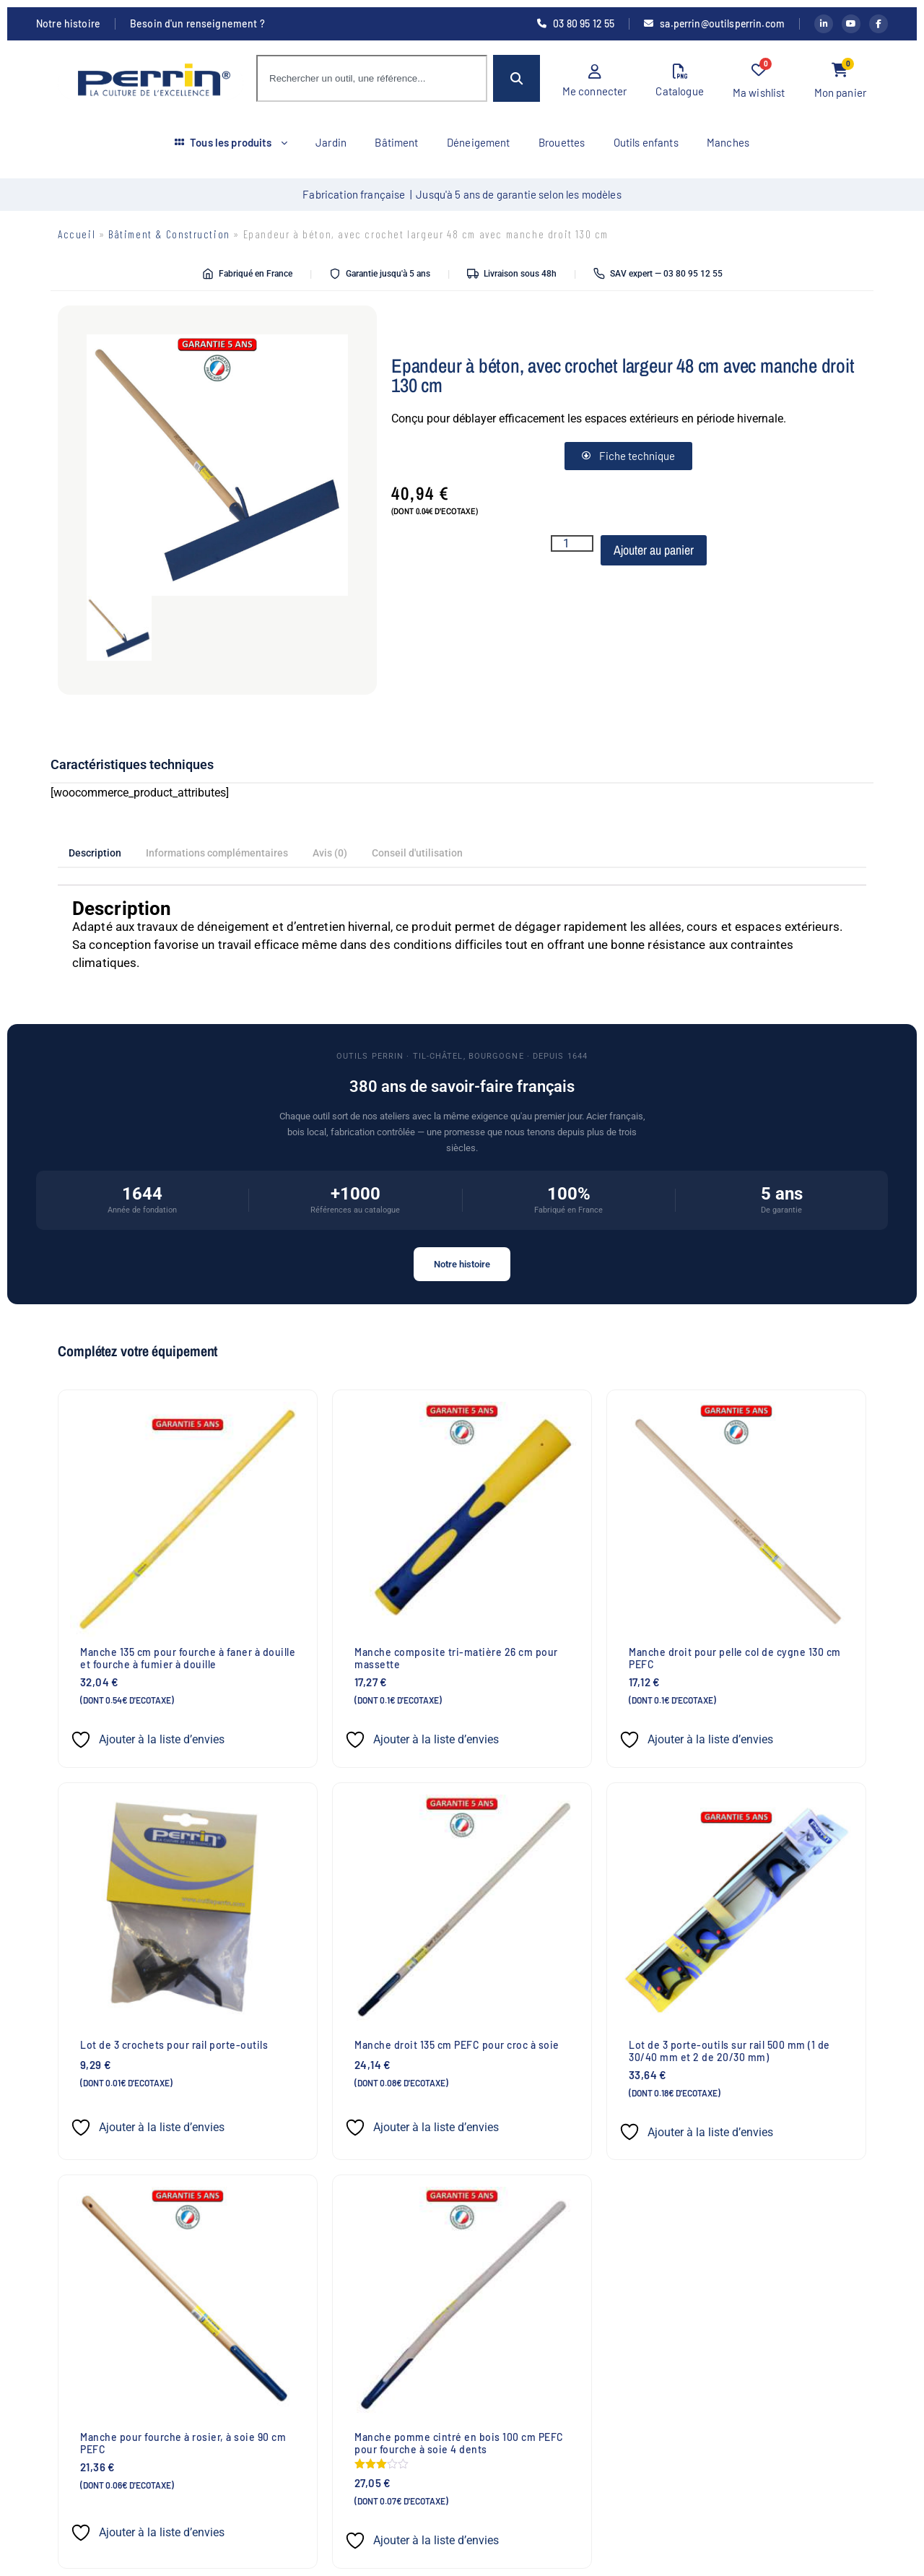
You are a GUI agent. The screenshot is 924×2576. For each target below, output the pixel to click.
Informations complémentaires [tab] (217, 853)
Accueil (76, 233)
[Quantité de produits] (572, 543)
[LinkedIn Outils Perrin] (823, 23)
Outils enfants (646, 142)
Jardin (330, 142)
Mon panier (840, 80)
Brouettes (562, 142)
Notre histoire (68, 24)
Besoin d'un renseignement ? (197, 24)
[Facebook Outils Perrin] (878, 23)
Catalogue (679, 80)
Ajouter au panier (654, 550)
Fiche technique (628, 455)
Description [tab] (95, 853)
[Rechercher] (516, 78)
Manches (729, 142)
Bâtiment (396, 142)
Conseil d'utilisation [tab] (417, 853)
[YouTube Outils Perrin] (851, 23)
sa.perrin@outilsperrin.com (713, 24)
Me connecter (594, 80)
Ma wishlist (759, 80)
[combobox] (371, 78)
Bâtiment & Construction (169, 233)
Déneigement (478, 142)
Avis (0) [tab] (330, 853)
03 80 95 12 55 (573, 24)
